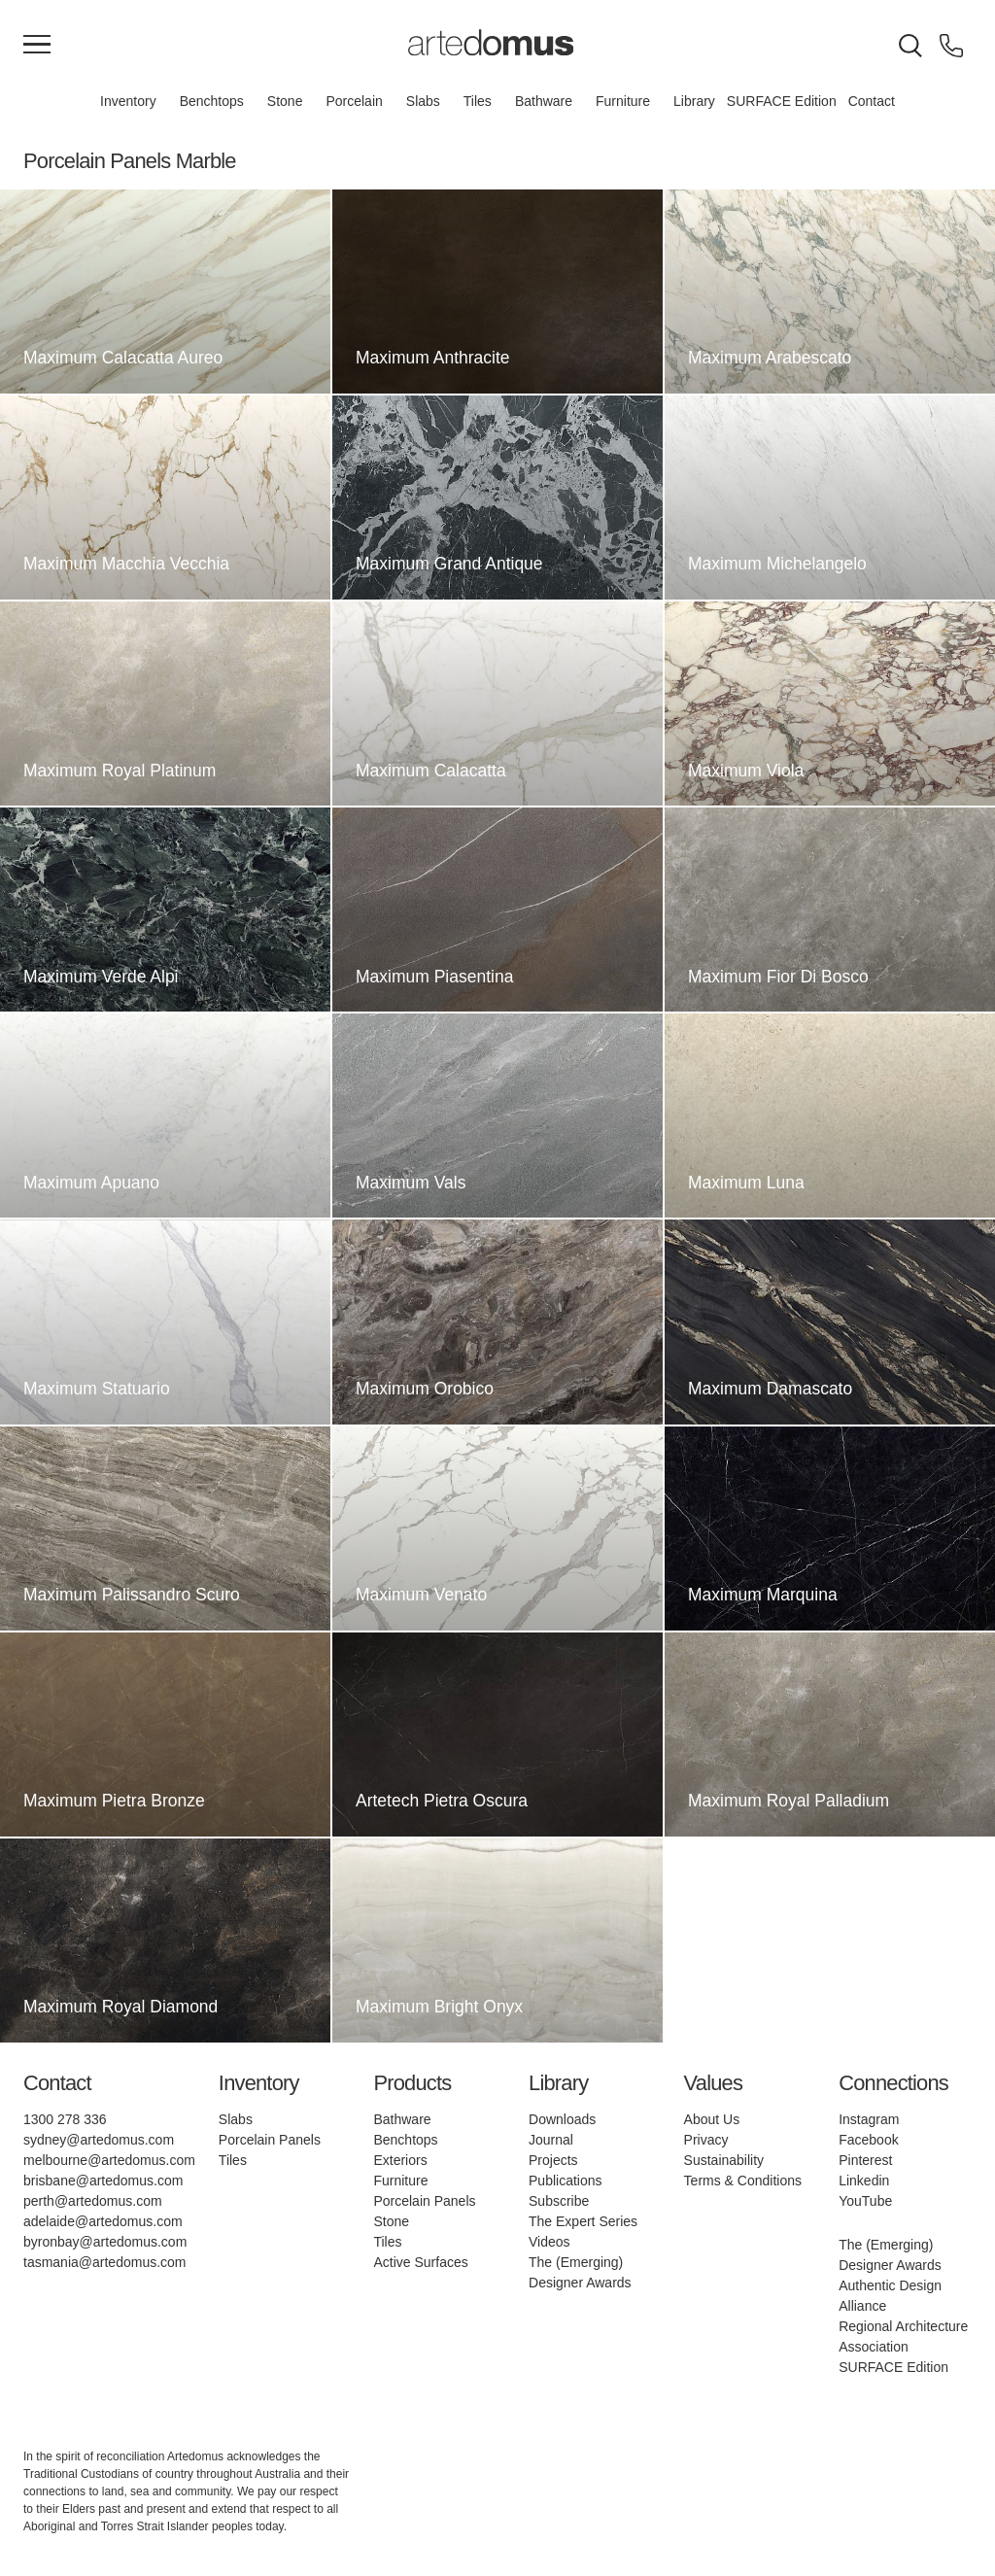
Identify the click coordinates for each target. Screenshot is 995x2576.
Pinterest (865, 2160)
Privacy (706, 2139)
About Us (712, 2119)
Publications (565, 2180)
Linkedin (864, 2180)
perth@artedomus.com (92, 2201)
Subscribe (559, 2201)
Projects (553, 2160)
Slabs (423, 101)
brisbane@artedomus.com (103, 2180)
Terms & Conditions (743, 2180)
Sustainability (724, 2160)
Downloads (562, 2119)
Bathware (543, 101)
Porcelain (354, 101)
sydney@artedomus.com (98, 2139)
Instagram (869, 2119)
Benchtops (212, 101)
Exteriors (400, 2160)
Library (694, 101)
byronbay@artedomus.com (105, 2242)
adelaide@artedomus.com (103, 2221)
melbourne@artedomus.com (109, 2160)
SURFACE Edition (782, 101)
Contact (871, 101)
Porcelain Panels (270, 2139)
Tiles (477, 101)
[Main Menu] (37, 45)
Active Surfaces (420, 2262)
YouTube (865, 2201)
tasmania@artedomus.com (105, 2262)
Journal (551, 2139)
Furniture (623, 101)
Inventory (128, 101)
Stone (285, 101)
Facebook (868, 2139)
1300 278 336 (65, 2119)
